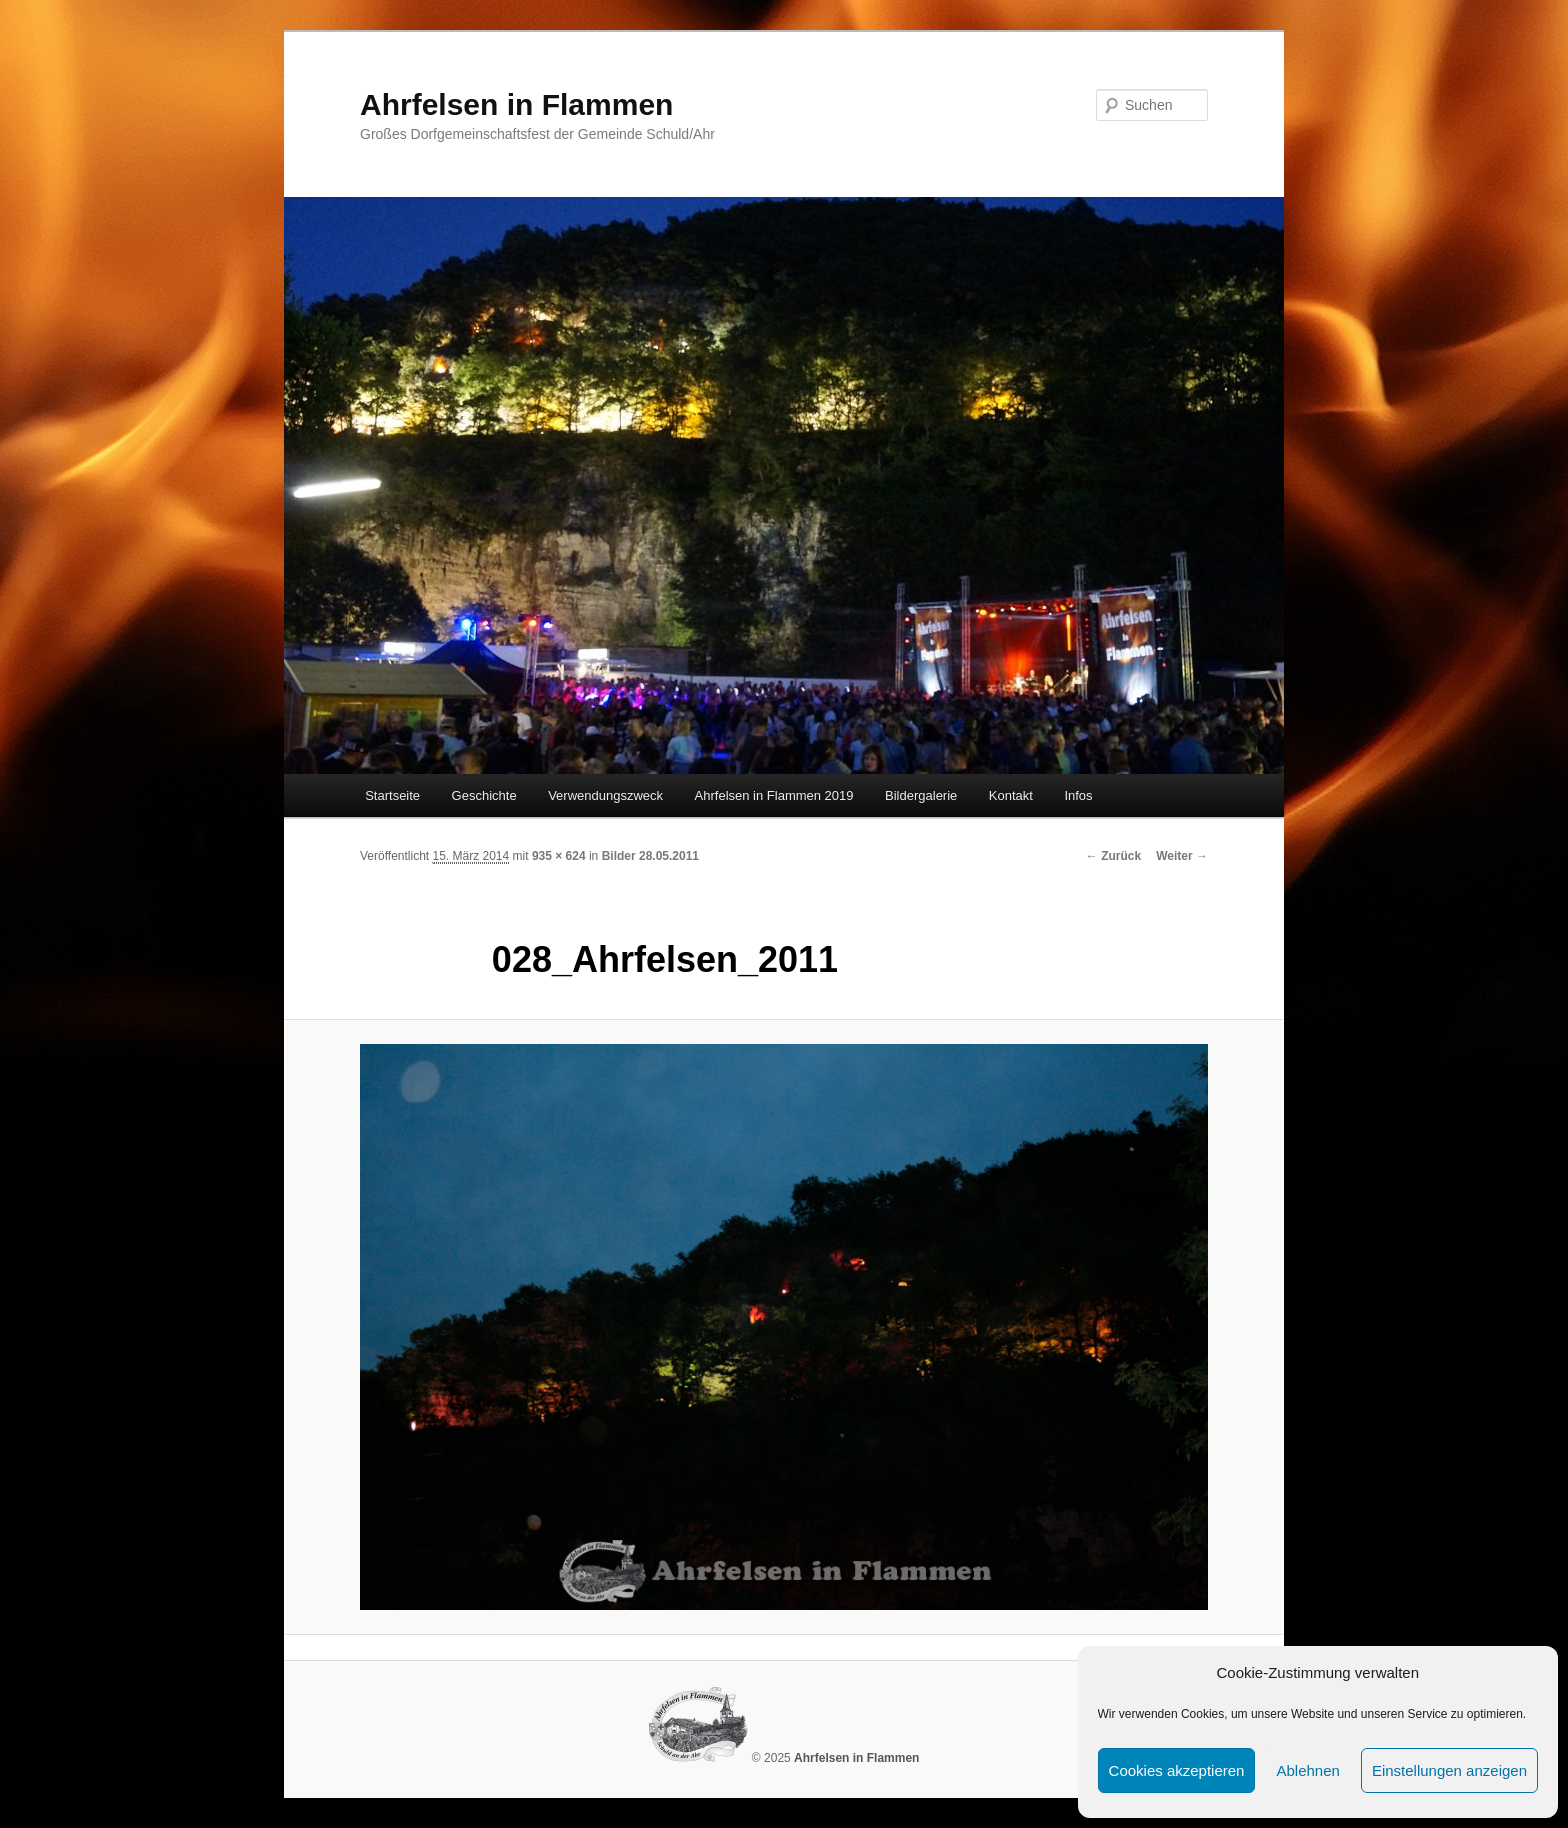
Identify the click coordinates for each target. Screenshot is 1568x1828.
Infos (1078, 795)
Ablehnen (1307, 1770)
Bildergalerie (921, 795)
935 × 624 (559, 856)
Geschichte (484, 795)
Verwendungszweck (605, 795)
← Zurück (1113, 856)
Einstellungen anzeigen (1449, 1770)
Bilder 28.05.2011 (650, 856)
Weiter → (1182, 856)
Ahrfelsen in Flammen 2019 (774, 795)
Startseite (392, 795)
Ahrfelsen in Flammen (516, 104)
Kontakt (1011, 795)
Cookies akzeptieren (1177, 1770)
